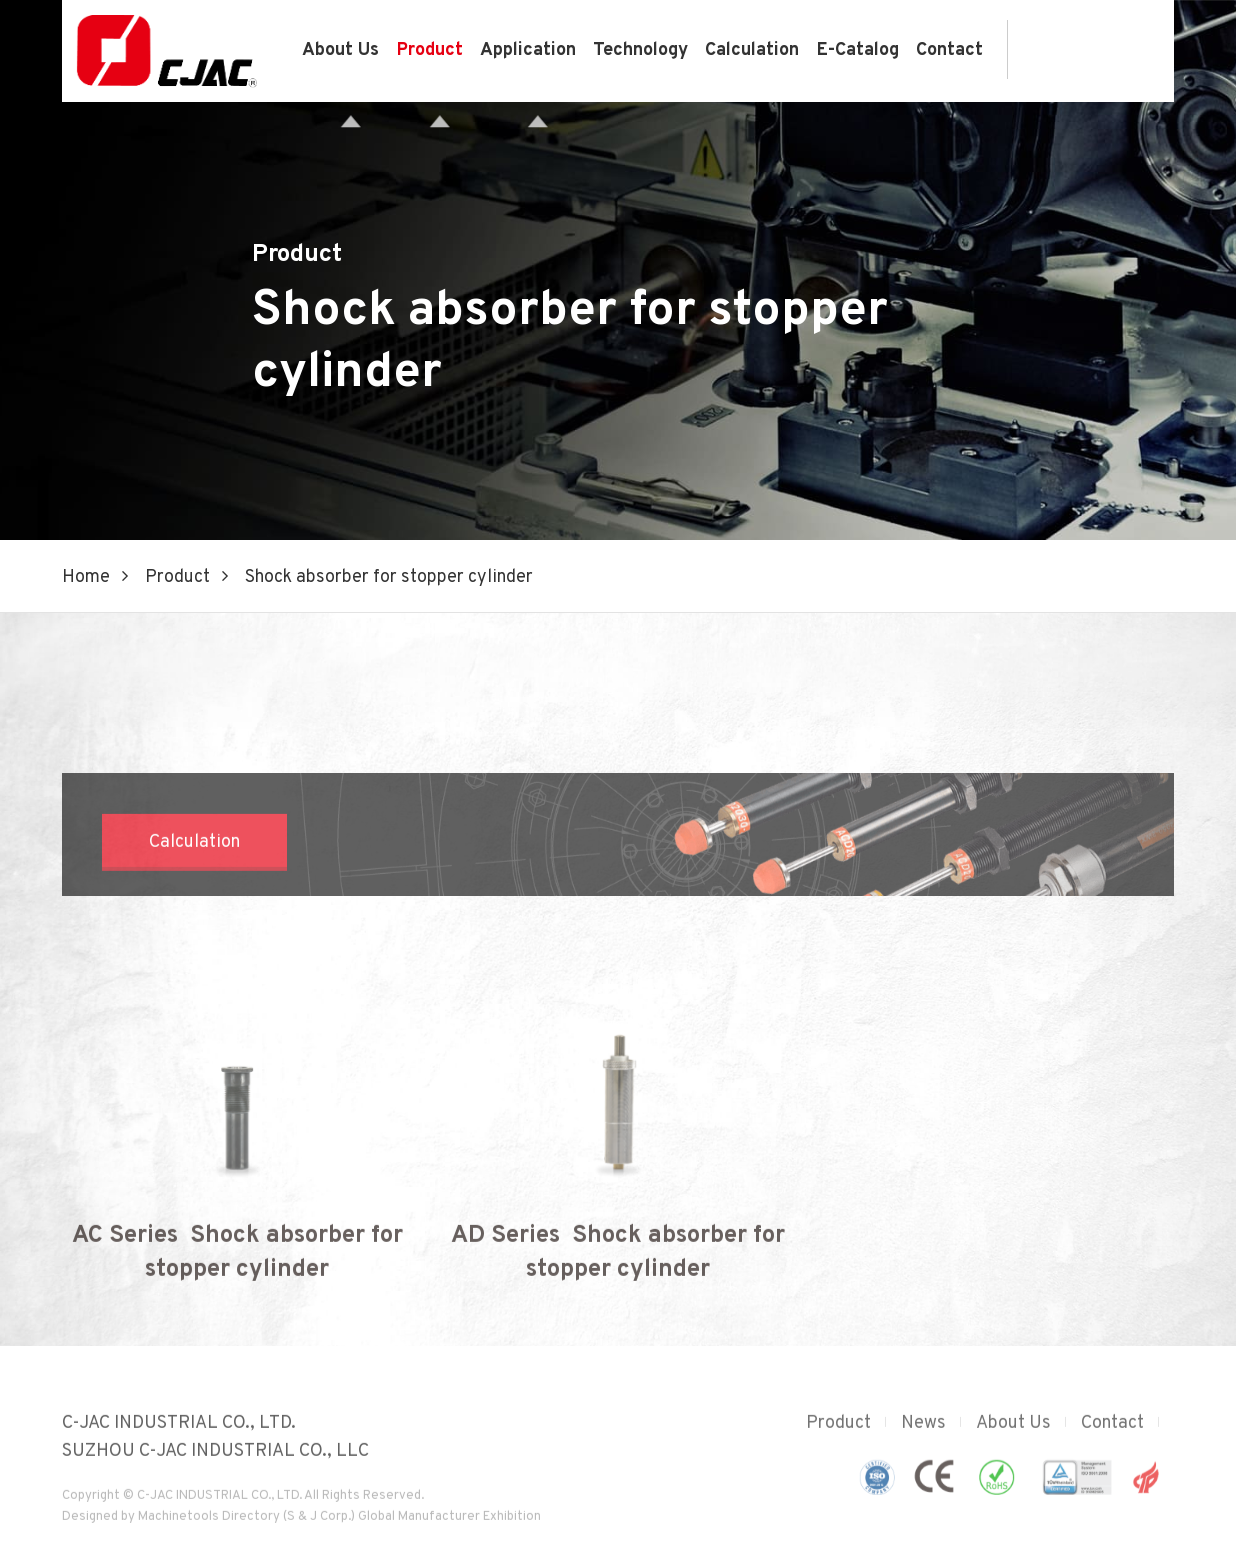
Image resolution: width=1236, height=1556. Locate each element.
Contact (949, 50)
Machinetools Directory (209, 1529)
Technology (640, 50)
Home (86, 577)
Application (528, 50)
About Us (340, 50)
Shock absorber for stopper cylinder (389, 577)
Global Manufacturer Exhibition (449, 1529)
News (923, 1435)
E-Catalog (858, 50)
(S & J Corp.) (317, 1529)
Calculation (752, 50)
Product (430, 50)
